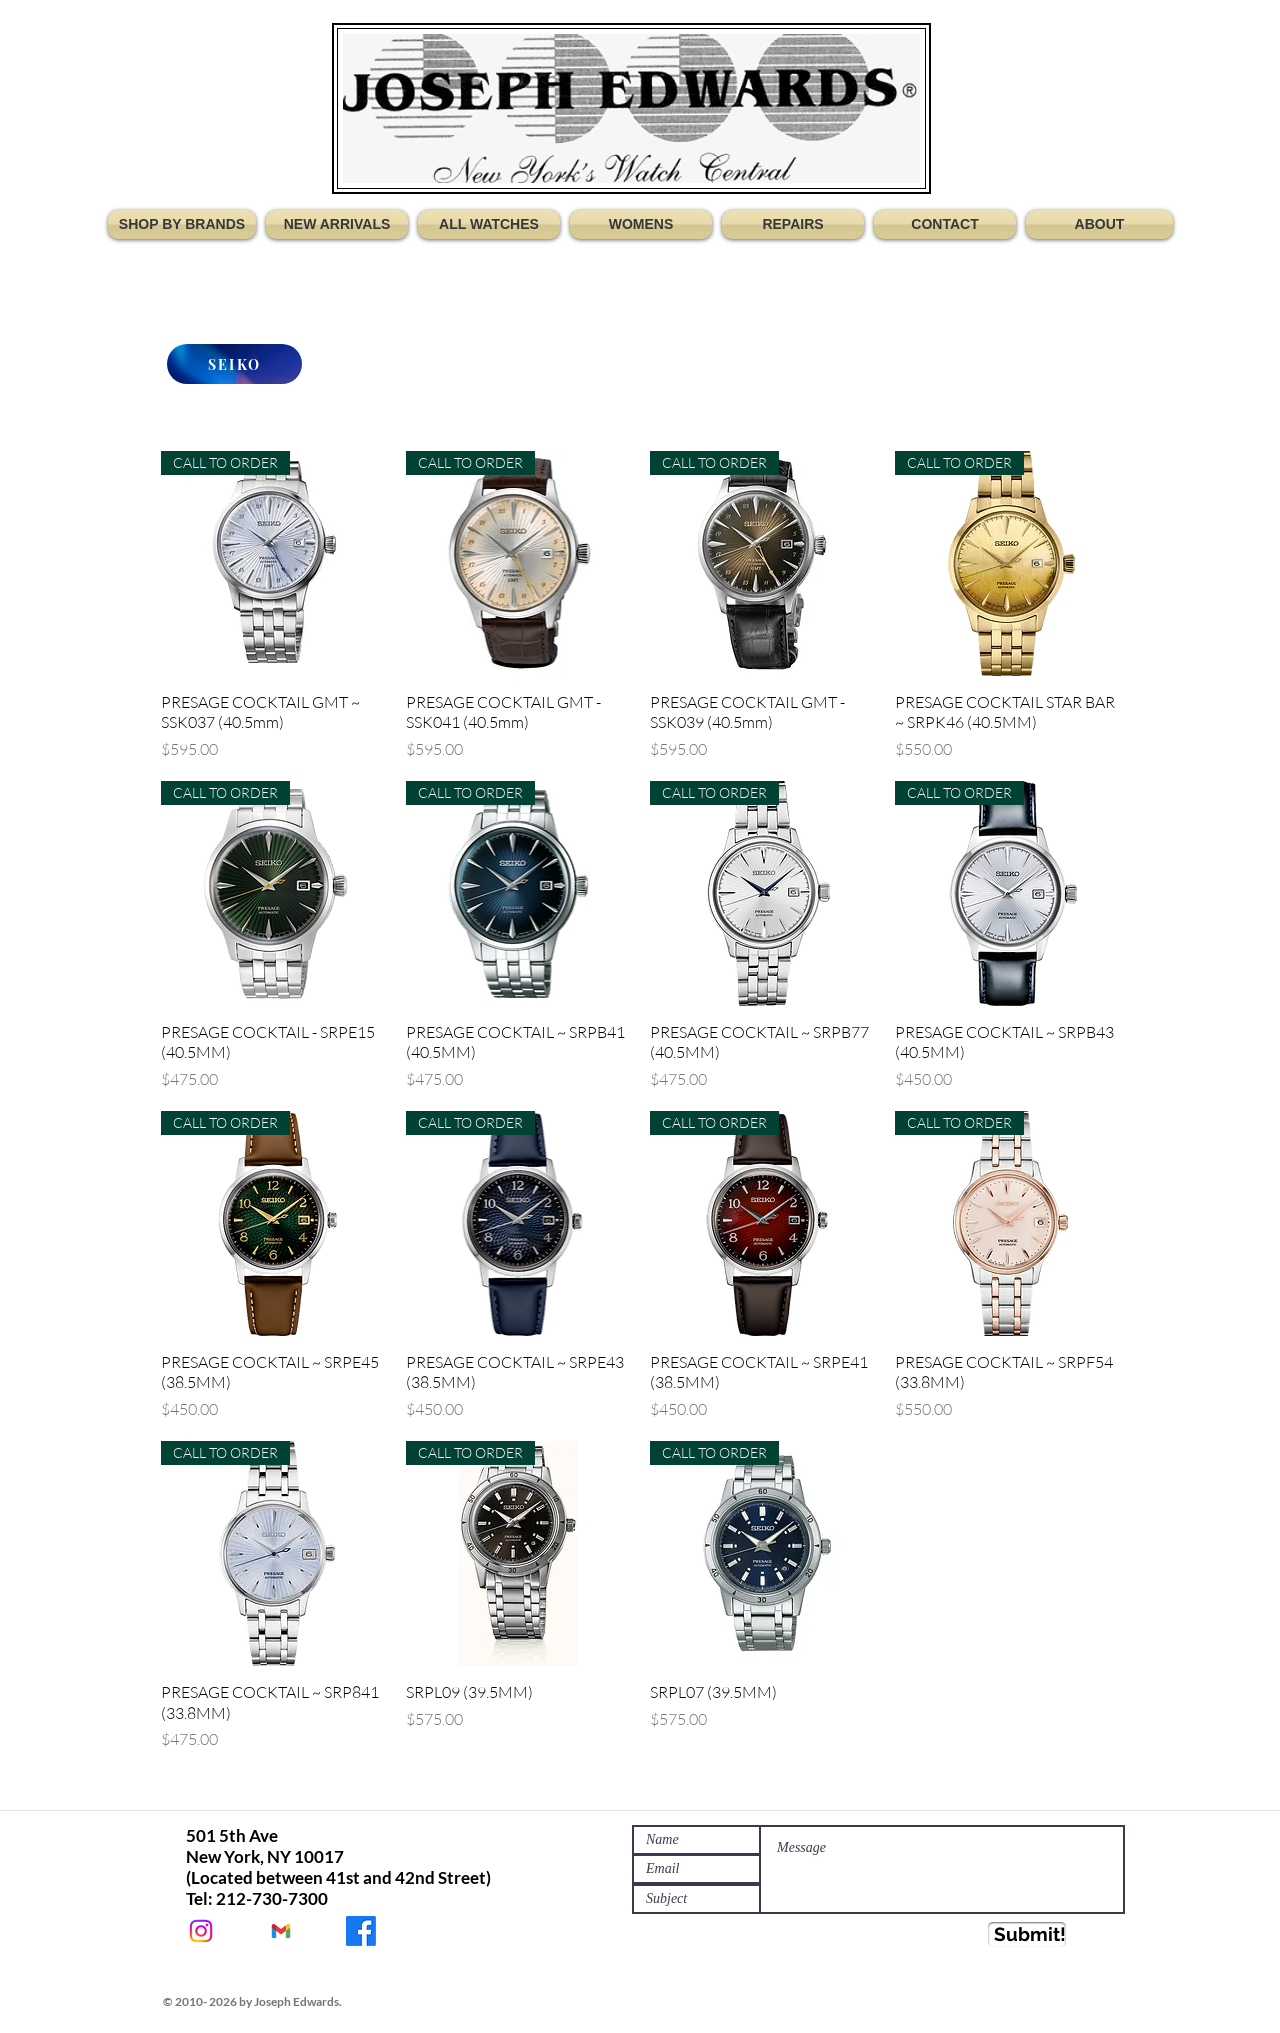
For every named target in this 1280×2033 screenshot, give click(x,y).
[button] (184, 224)
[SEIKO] (234, 364)
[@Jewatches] (201, 1931)
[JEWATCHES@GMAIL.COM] (281, 1931)
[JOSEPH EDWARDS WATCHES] (361, 1931)
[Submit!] (1027, 1934)
